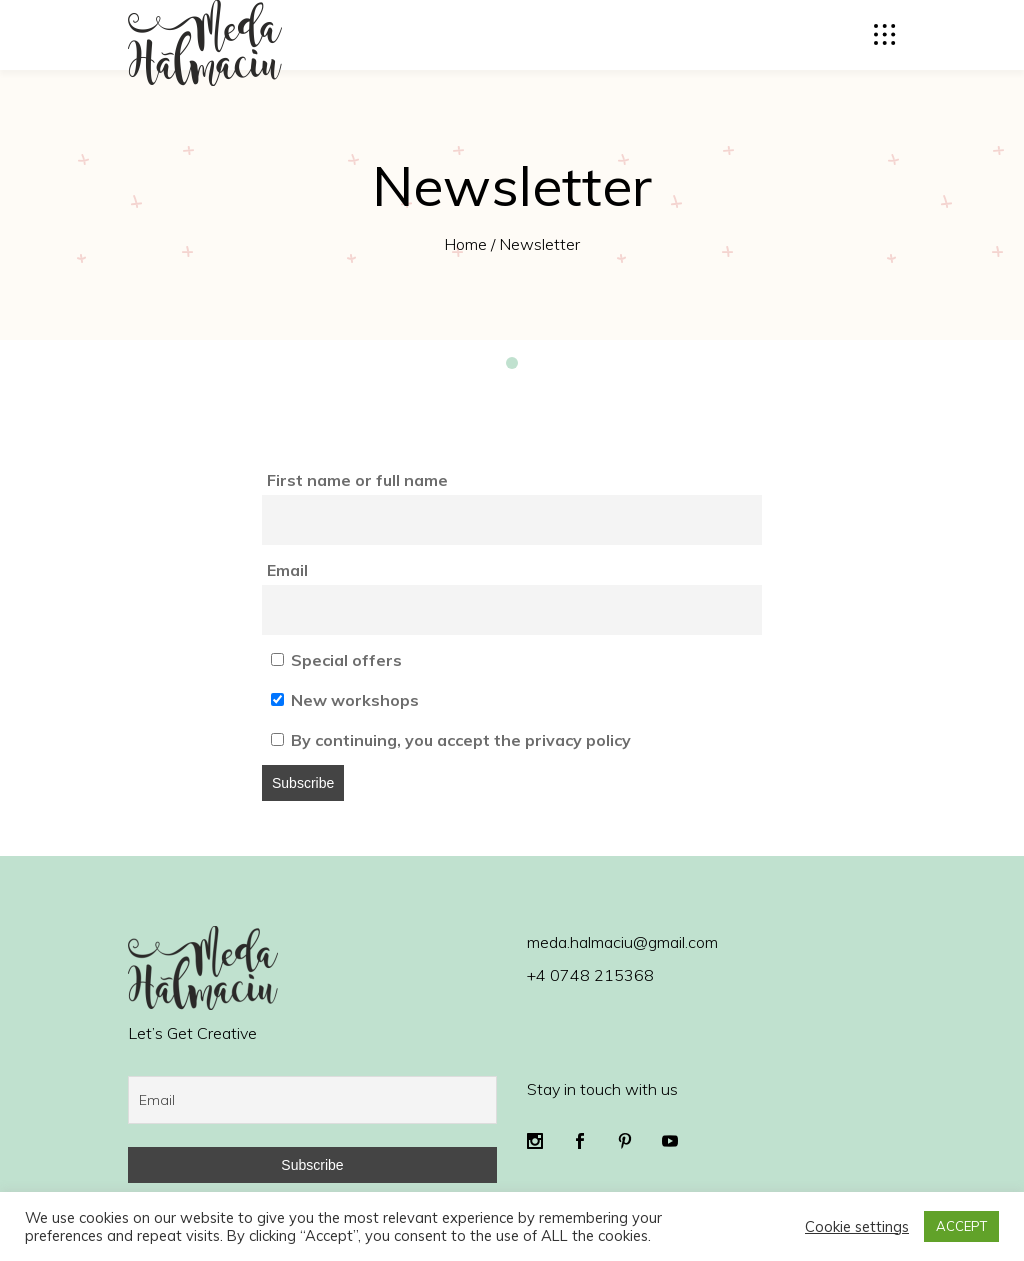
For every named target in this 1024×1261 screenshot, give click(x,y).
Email (287, 570)
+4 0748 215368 (590, 975)
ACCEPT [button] (961, 1226)
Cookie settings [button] (857, 1227)
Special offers (336, 660)
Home (465, 244)
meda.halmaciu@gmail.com (622, 942)
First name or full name (357, 480)
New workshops (345, 700)
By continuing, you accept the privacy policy (451, 740)
